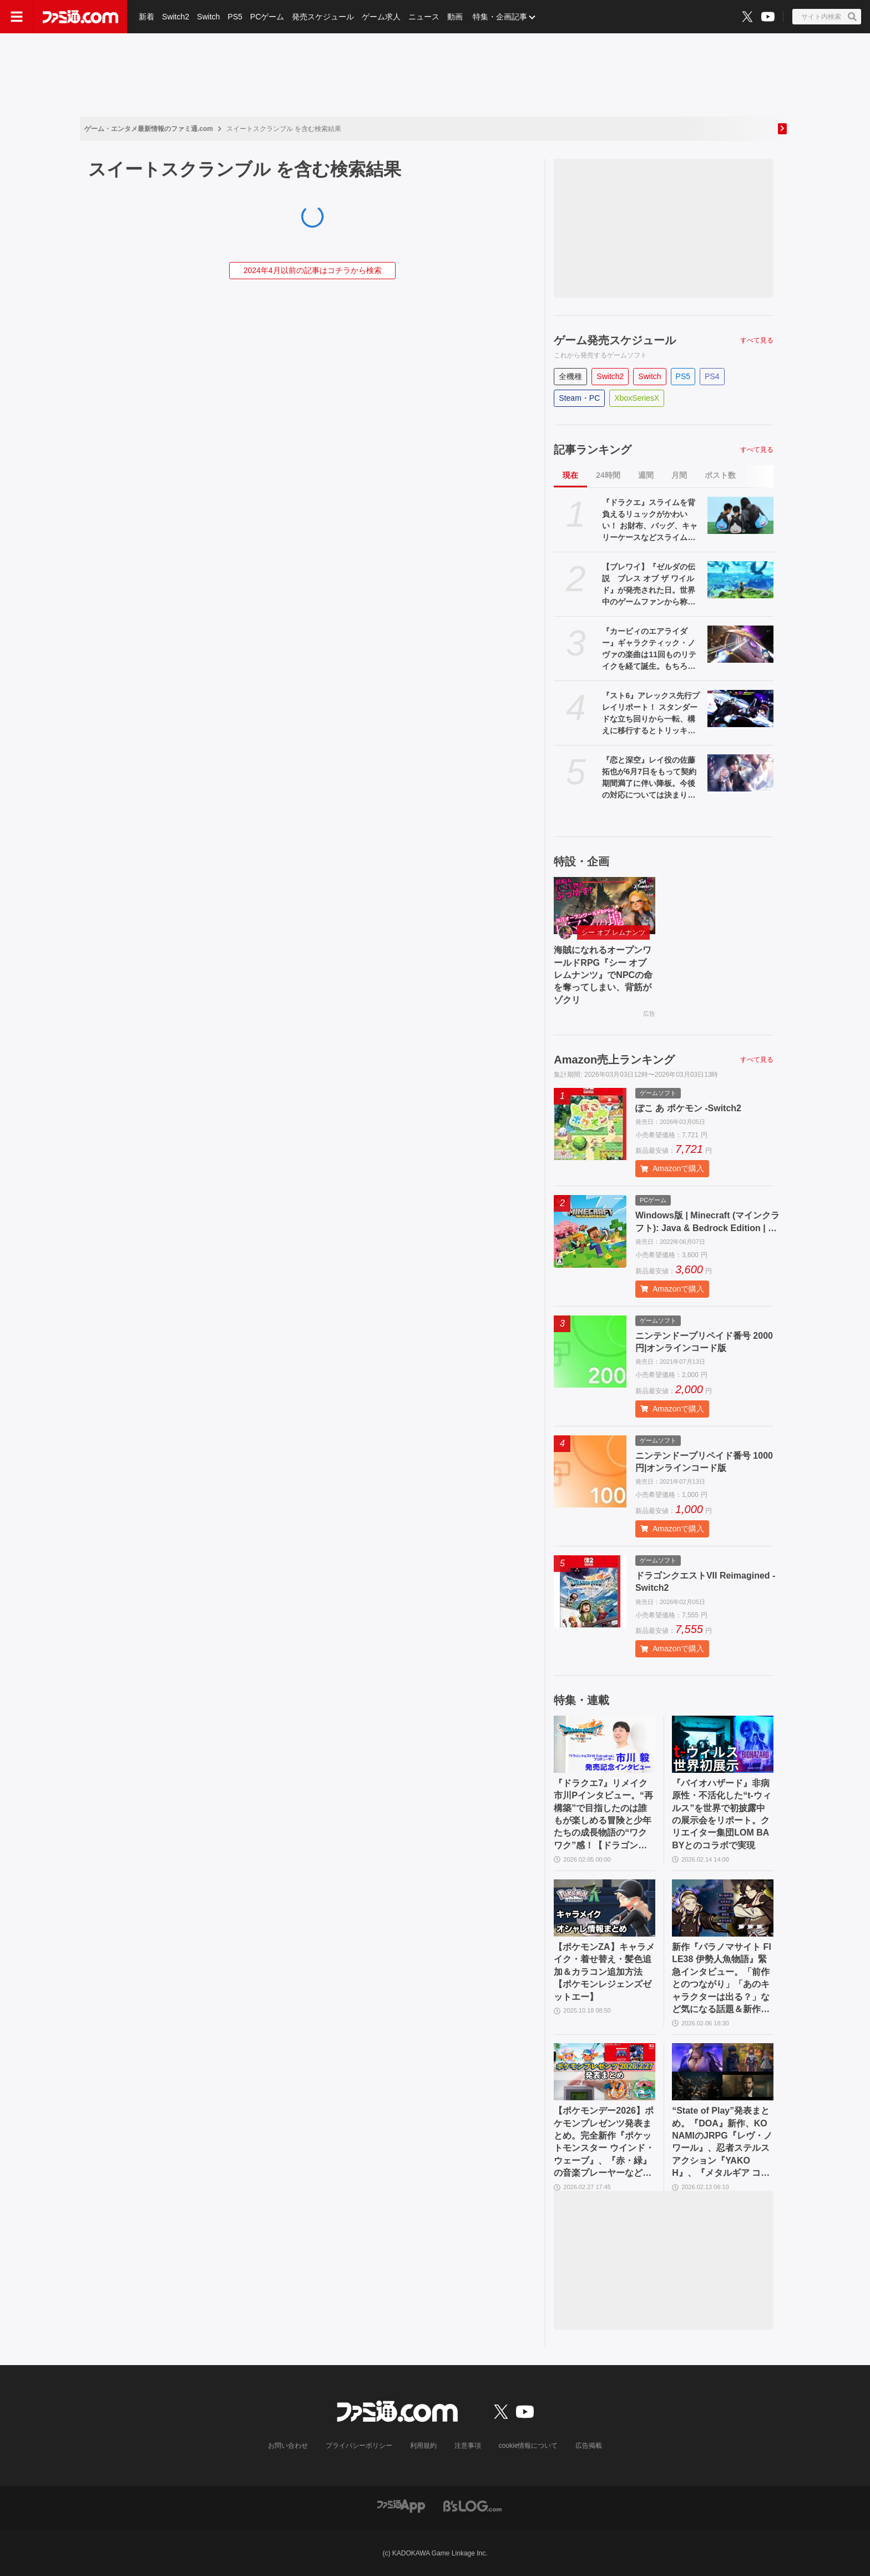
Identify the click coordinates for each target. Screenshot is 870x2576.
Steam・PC (579, 398)
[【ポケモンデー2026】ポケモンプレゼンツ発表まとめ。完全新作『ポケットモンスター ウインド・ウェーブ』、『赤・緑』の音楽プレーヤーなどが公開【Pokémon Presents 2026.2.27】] (604, 2071)
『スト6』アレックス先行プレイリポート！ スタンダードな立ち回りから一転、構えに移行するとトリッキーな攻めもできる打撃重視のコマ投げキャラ (651, 714)
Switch (208, 16)
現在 (570, 475)
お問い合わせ (288, 2445)
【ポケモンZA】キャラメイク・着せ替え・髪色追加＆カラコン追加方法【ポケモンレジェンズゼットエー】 (604, 1972)
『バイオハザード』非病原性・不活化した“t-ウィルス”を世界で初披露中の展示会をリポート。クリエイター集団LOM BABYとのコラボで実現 (721, 1814)
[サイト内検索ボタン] (826, 16)
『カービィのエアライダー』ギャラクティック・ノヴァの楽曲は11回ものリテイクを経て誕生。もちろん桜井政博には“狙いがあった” (649, 649)
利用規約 (423, 2445)
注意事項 (467, 2445)
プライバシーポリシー (359, 2445)
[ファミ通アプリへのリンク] (401, 2506)
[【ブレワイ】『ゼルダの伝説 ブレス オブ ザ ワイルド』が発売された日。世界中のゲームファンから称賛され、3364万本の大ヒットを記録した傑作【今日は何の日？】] (740, 579)
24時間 (608, 475)
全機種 (570, 376)
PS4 (712, 376)
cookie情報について (528, 2445)
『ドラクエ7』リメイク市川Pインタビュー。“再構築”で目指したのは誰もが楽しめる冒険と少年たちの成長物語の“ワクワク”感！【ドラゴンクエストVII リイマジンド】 (603, 1815)
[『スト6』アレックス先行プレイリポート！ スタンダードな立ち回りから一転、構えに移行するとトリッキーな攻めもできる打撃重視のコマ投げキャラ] (740, 708)
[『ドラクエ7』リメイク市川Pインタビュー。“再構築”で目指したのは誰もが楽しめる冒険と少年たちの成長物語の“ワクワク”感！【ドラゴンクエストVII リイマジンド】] (604, 1744)
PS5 (234, 16)
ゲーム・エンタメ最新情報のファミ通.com (148, 129)
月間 (679, 475)
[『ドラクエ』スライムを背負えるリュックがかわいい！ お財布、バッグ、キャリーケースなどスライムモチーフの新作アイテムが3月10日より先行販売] (740, 515)
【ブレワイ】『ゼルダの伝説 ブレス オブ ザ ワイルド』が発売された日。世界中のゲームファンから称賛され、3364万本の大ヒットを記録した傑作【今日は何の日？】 (649, 585)
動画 (455, 16)
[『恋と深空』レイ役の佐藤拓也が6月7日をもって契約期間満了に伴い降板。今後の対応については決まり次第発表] (740, 773)
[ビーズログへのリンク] (472, 2506)
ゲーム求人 (381, 16)
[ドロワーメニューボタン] (16, 16)
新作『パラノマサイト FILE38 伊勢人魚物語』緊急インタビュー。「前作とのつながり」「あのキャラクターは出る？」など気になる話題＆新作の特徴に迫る (721, 1978)
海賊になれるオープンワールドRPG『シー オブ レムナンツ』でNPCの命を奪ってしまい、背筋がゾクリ (603, 975)
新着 (146, 16)
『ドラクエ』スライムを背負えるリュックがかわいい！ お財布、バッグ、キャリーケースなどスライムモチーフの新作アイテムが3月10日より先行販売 (651, 520)
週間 (646, 475)
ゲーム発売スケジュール (615, 340)
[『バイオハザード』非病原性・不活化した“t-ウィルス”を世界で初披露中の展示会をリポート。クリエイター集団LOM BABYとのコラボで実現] (722, 1744)
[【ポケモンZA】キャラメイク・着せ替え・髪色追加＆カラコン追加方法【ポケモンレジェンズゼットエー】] (604, 1908)
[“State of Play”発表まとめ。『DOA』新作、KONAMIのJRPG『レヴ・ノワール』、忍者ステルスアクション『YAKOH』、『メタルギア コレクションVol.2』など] (722, 2071)
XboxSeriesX (636, 398)
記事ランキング (592, 449)
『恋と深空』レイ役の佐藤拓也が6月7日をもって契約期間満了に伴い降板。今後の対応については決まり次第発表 (649, 778)
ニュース (423, 16)
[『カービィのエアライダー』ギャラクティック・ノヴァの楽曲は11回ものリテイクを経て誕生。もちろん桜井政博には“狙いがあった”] (740, 644)
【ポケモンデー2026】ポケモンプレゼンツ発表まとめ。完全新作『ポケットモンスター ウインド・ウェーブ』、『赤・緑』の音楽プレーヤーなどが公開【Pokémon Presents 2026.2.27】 (604, 2142)
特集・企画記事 (500, 16)
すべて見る (756, 340)
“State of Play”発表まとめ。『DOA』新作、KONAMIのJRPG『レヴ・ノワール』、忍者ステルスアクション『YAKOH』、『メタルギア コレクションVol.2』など (722, 2142)
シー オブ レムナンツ (613, 932)
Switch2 (175, 16)
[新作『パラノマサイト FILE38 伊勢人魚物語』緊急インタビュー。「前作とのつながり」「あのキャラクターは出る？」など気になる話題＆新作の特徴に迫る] (722, 1908)
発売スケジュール (323, 16)
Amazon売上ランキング (614, 1059)
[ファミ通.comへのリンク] (80, 16)
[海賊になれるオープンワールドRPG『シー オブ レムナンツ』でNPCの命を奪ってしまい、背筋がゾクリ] (604, 905)
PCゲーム (267, 16)
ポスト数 (720, 475)
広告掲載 (588, 2445)
